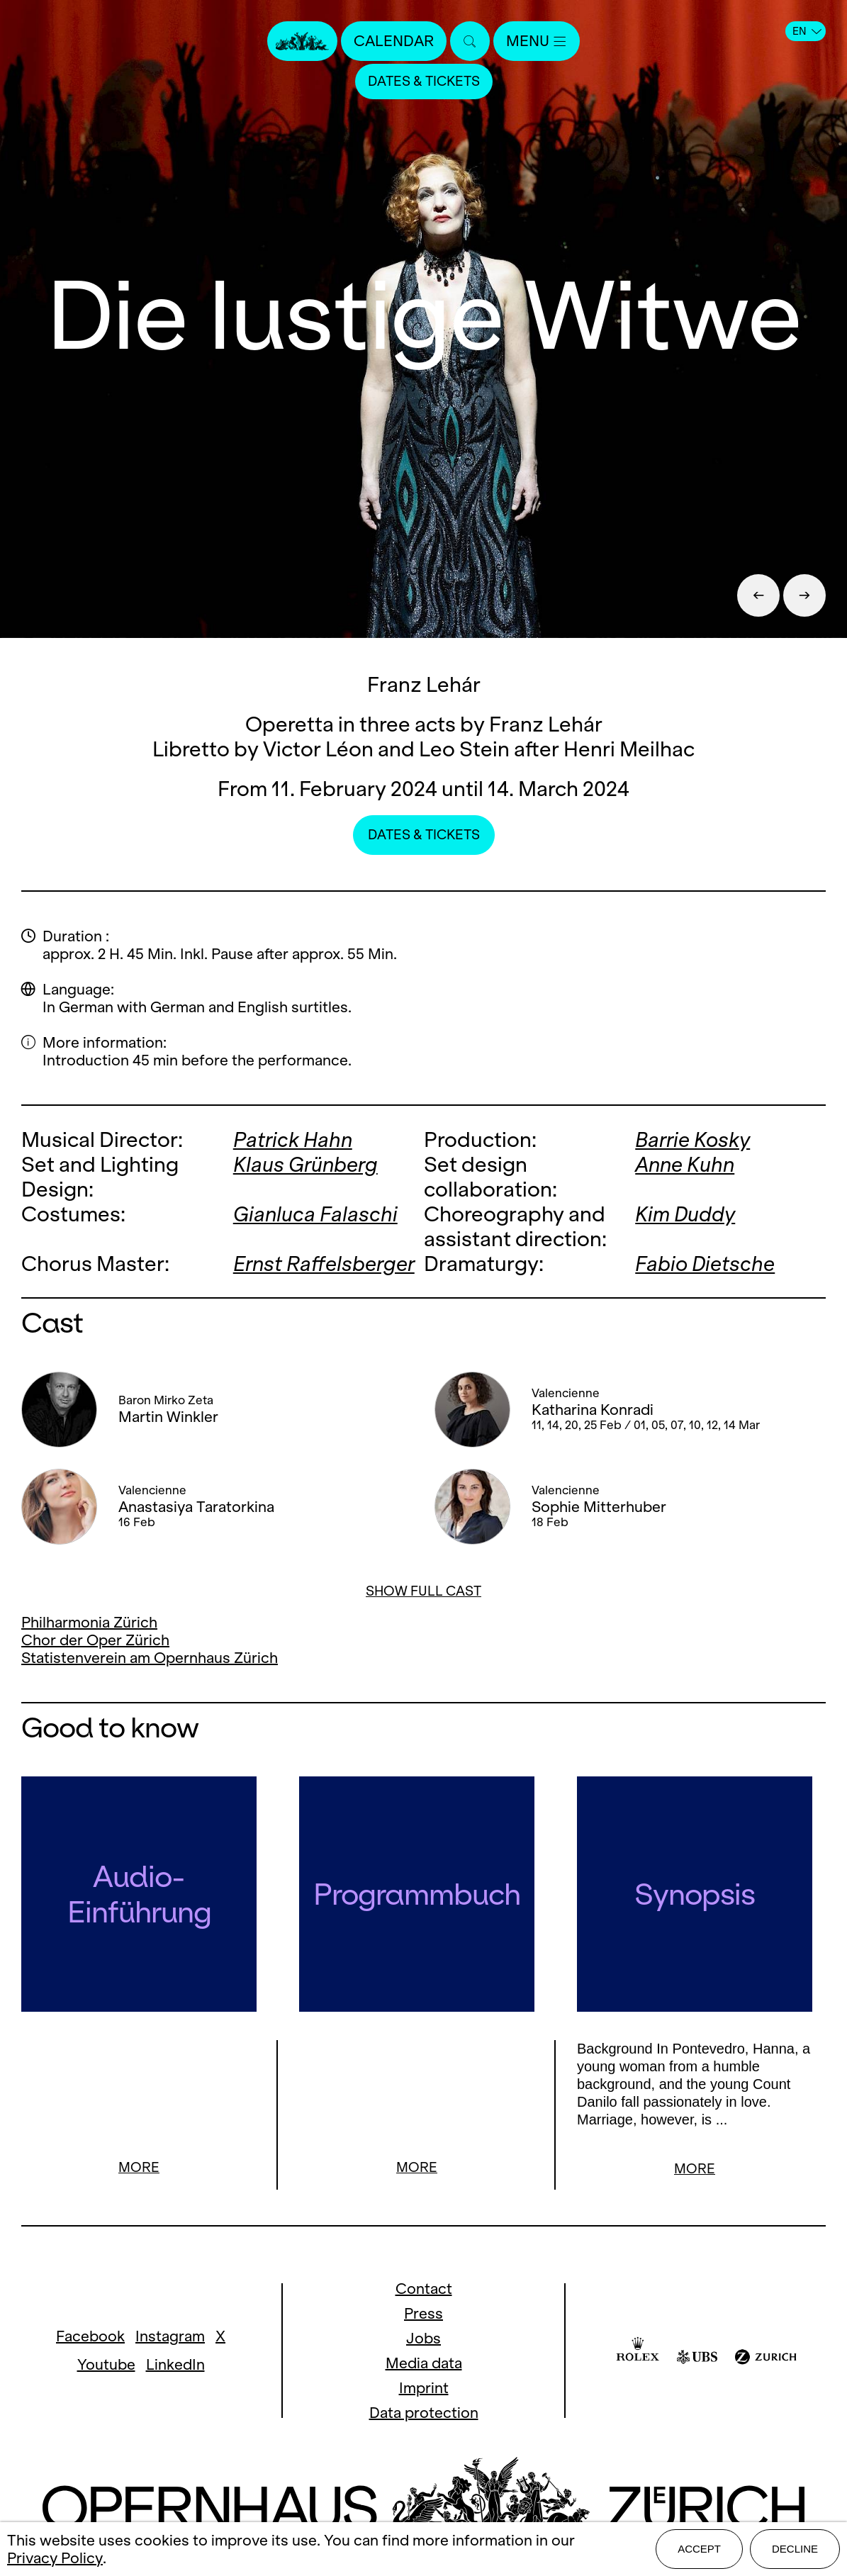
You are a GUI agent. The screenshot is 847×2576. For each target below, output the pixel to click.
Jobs (423, 2340)
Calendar (394, 41)
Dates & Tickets (424, 81)
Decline (795, 2549)
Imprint (424, 2390)
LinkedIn (175, 2366)
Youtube (106, 2366)
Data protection (423, 2415)
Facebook (90, 2338)
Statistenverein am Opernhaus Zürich (149, 1658)
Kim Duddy (685, 1214)
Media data (424, 2365)
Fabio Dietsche (705, 1263)
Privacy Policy (55, 2558)
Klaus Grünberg (305, 1164)
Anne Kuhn (684, 1164)
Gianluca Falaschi (315, 1214)
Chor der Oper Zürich (95, 1640)
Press (423, 2315)
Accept (699, 2549)
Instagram (170, 2338)
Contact (424, 2291)
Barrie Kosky (692, 1139)
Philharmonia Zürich (89, 1622)
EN (806, 31)
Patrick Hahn (292, 1139)
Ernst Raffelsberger (324, 1263)
